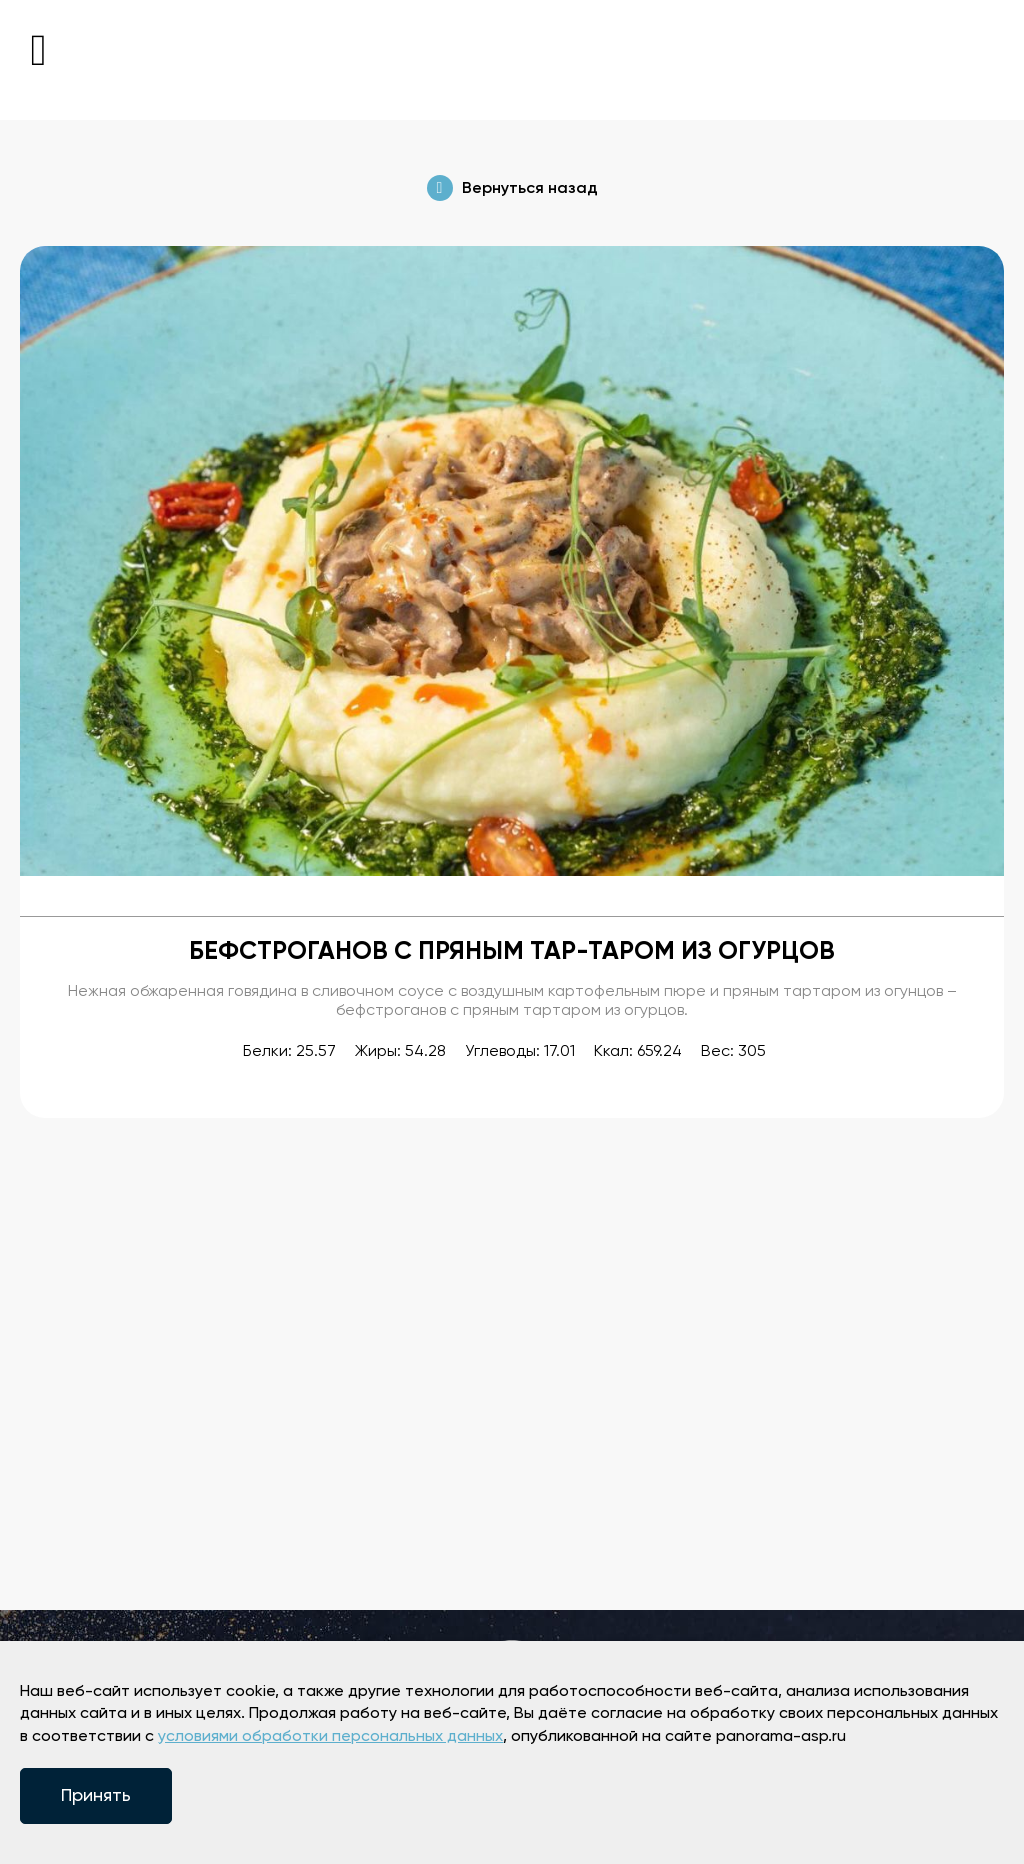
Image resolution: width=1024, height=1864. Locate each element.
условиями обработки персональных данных (330, 1737)
